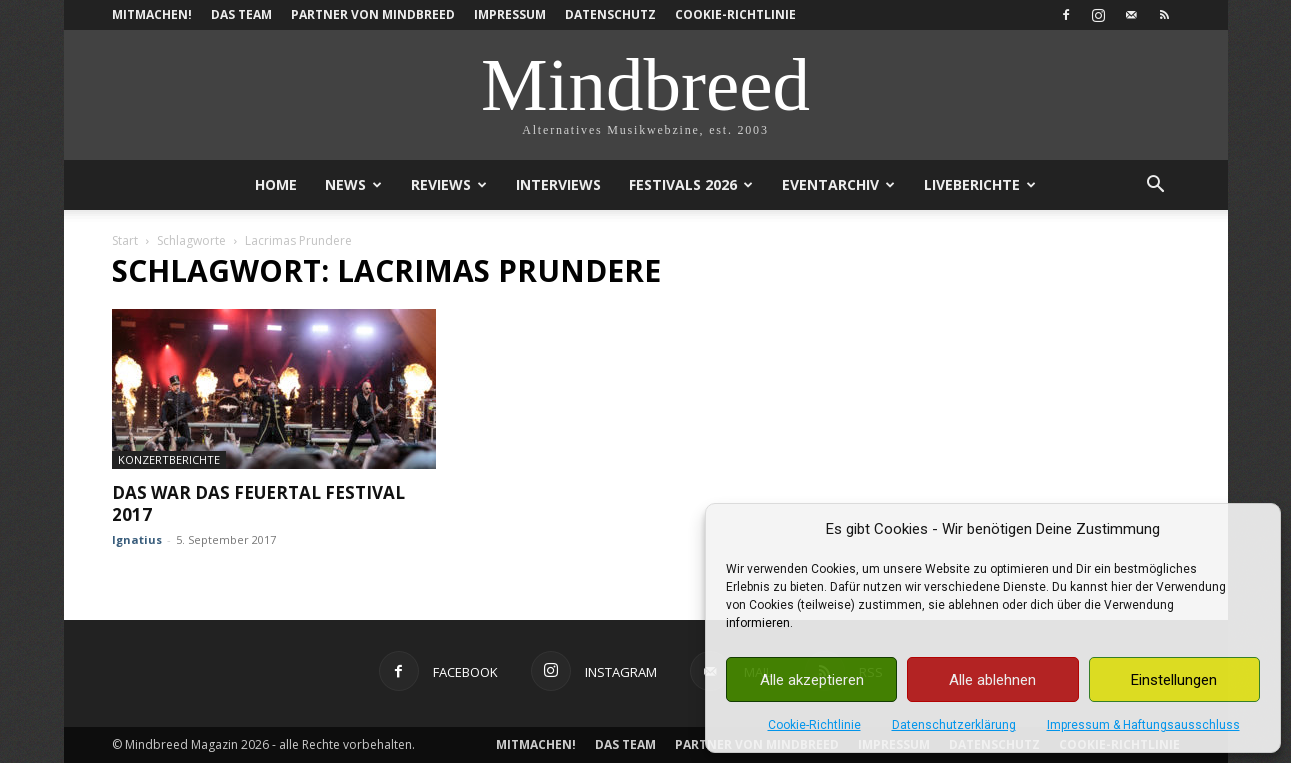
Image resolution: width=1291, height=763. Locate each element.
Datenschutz (610, 14)
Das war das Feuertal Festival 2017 (258, 503)
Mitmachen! (152, 14)
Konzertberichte (169, 459)
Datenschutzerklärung (954, 725)
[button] (1156, 186)
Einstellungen (1174, 680)
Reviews (449, 184)
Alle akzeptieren (812, 680)
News (353, 184)
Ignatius (137, 539)
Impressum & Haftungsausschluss (1143, 725)
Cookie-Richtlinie (814, 725)
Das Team (241, 14)
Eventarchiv (838, 184)
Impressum (510, 14)
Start (125, 240)
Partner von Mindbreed (373, 14)
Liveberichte (980, 184)
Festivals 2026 (691, 184)
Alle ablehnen (992, 680)
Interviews (558, 184)
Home (276, 184)
